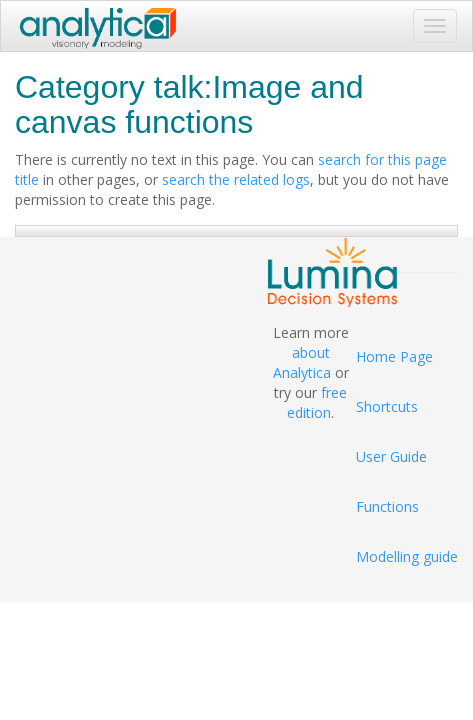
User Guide (391, 456)
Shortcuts (387, 406)
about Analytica (302, 362)
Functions (387, 506)
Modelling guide (407, 556)
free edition (317, 402)
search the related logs (236, 179)
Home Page (394, 356)
